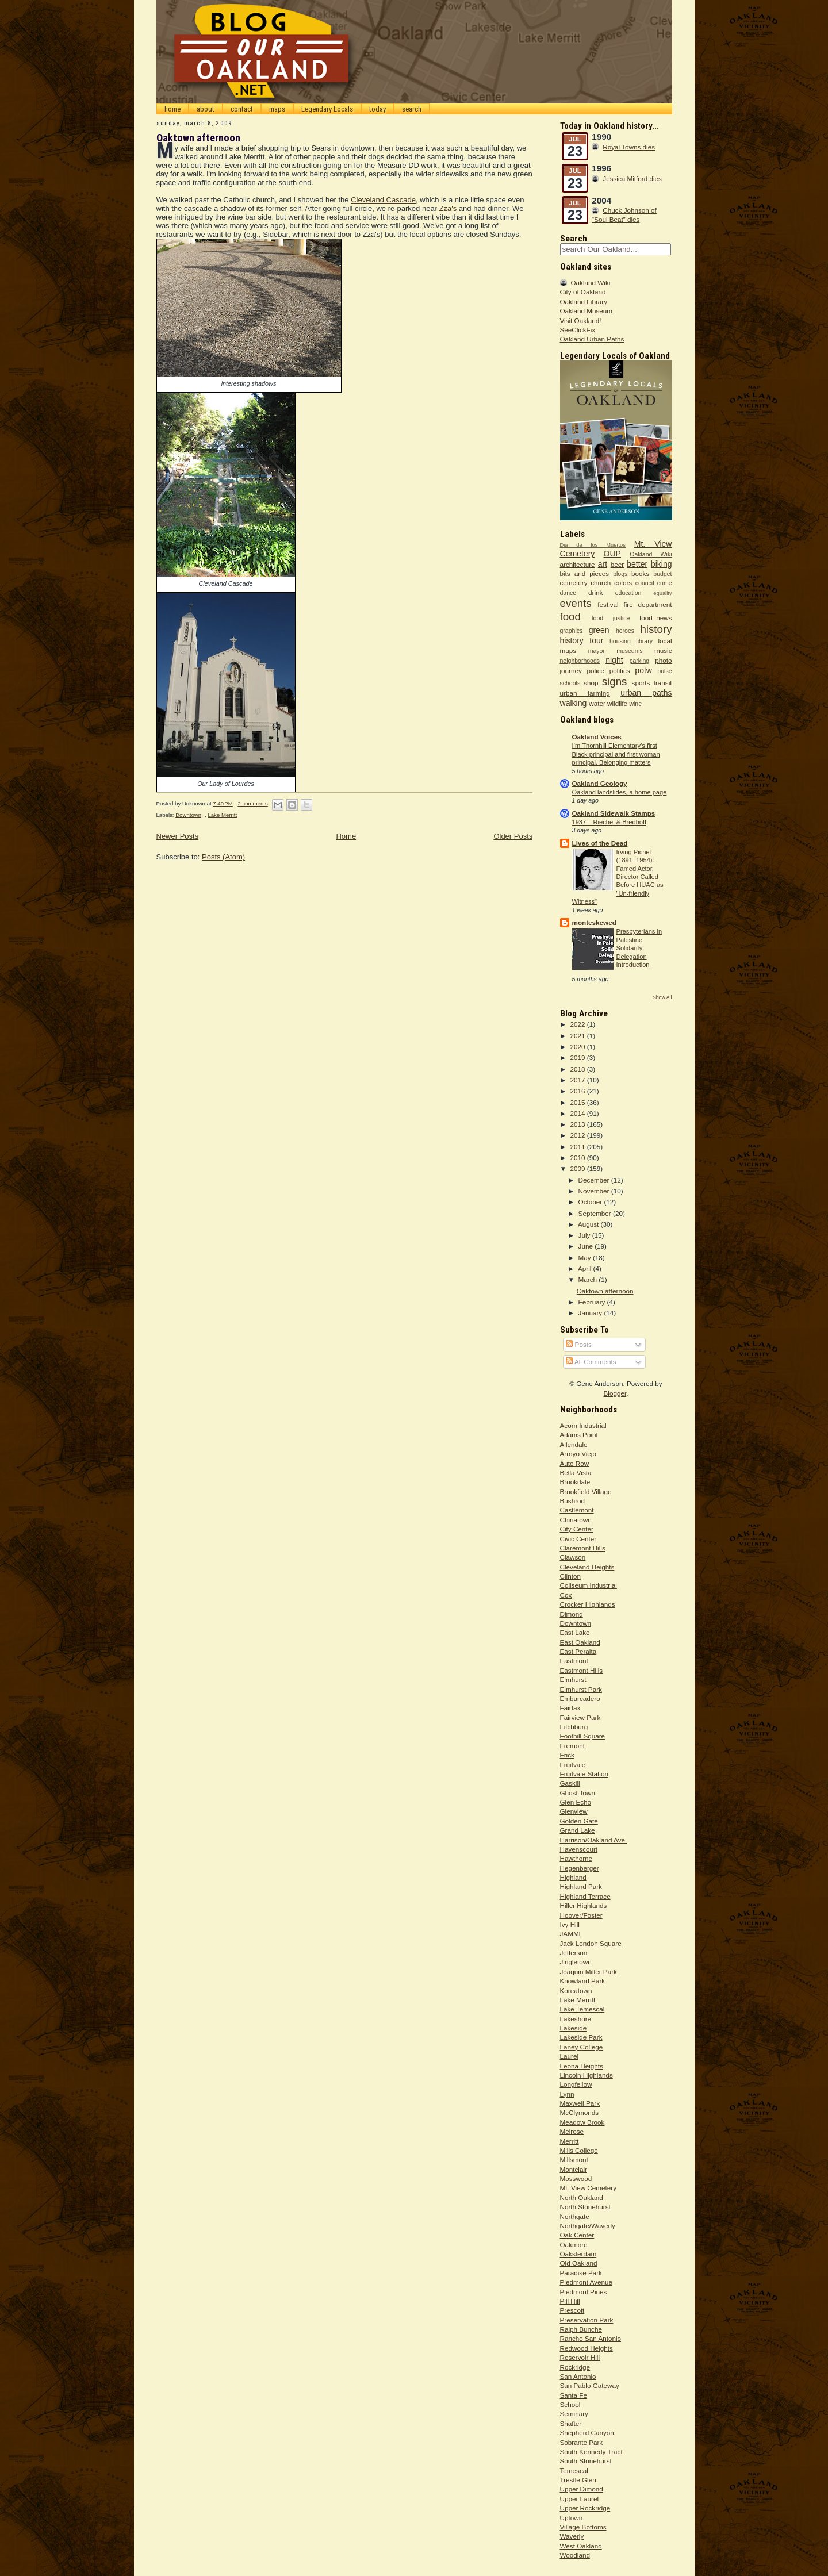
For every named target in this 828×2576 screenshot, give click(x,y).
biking (661, 564)
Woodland (575, 2555)
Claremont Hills (582, 1548)
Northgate (574, 2216)
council (644, 582)
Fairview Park (580, 1717)
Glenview (574, 1811)
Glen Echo (576, 1802)
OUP (612, 553)
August (589, 1224)
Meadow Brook (582, 2122)
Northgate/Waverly (587, 2225)
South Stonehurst (586, 2460)
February (592, 1302)
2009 (578, 1168)
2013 (578, 1124)
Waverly (572, 2536)
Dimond (571, 1614)
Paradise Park (581, 2272)
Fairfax (570, 1707)
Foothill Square (582, 1736)
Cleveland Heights (587, 1567)
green (599, 630)
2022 (578, 1024)
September (595, 1213)
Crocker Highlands (587, 1604)
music (663, 650)
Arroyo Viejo (578, 1453)
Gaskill (570, 1783)
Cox (566, 1595)
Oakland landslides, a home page (619, 792)
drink (595, 592)
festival (607, 604)
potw (643, 670)
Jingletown (576, 1961)
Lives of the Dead (600, 843)
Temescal (574, 2470)
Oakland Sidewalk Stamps (614, 813)
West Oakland (581, 2546)
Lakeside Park (581, 2037)
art (602, 564)
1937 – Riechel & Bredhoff (609, 822)
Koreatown (576, 1990)
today (377, 109)
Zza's (448, 208)
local (665, 640)
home (172, 109)
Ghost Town (578, 1792)
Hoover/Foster (581, 1915)
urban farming (585, 693)
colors (623, 582)
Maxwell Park (580, 2103)
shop (591, 682)
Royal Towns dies (629, 147)
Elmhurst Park (581, 1689)
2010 (578, 1157)
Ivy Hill (570, 1924)
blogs (620, 573)
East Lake (575, 1632)
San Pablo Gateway (589, 2385)
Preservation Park (587, 2320)
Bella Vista (576, 1472)
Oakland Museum (586, 310)
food (570, 617)
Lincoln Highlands (586, 2075)
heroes (625, 630)
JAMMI (570, 1933)
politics (620, 670)
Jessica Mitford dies (632, 178)
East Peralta (578, 1651)
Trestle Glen (578, 2479)
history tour (582, 640)
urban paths (646, 692)
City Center (576, 1529)
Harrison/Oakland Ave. (593, 1840)
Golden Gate (579, 1821)
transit (663, 682)
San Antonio (578, 2376)
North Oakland (581, 2197)
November (594, 1191)
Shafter (571, 2423)
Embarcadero (580, 1698)
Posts (578, 1344)
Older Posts (512, 836)
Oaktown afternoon (198, 138)
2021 (578, 1035)
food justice (611, 618)
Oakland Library (584, 301)
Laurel (569, 2056)
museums (629, 650)
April (585, 1268)
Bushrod (572, 1500)
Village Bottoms (583, 2527)
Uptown (571, 2517)
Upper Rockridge (585, 2508)
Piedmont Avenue (586, 2282)
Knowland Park (582, 1980)
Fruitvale (573, 1764)
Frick (567, 1755)
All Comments (591, 1361)
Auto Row (574, 1463)
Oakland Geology (599, 783)
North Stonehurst (585, 2206)
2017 (578, 1080)
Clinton (570, 1576)
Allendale (574, 1444)
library (644, 641)
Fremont (572, 1745)
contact (242, 109)
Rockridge (575, 2367)
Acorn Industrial (583, 1425)
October (591, 1202)
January (591, 1312)
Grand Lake (577, 1830)
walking (573, 703)
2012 (578, 1135)
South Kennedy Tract (591, 2451)
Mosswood (576, 2178)
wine (635, 703)
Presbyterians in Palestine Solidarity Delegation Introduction (639, 948)
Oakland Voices (597, 736)
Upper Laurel (579, 2498)
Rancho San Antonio (591, 2338)
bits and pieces (585, 573)
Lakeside (573, 2028)
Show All (662, 997)
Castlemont (577, 1510)
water (597, 703)
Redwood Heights (586, 2348)
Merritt (569, 2141)
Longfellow (576, 2084)
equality (662, 593)
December (594, 1180)
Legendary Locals (327, 109)
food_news (655, 617)
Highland (573, 1877)
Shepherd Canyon (587, 2432)
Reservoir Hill (580, 2357)
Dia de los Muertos (593, 545)
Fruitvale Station (584, 1774)
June (586, 1246)
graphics (571, 630)
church (601, 582)
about (205, 109)
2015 (578, 1102)
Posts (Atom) (223, 857)
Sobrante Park (581, 2442)
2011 (578, 1146)
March (588, 1279)
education (628, 592)
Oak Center (577, 2235)
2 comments (252, 803)
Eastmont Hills (581, 1670)
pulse (664, 670)
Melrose (572, 2131)
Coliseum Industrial (588, 1585)
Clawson (573, 1557)
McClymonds (579, 2112)
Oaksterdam (578, 2254)
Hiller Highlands (583, 1905)
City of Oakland (583, 291)
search (411, 109)
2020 (578, 1046)
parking (640, 660)
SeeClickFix (578, 329)
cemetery (574, 582)
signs (614, 681)
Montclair (573, 2169)
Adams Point (579, 1434)
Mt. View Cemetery (588, 2187)
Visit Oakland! (580, 320)
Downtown (188, 815)
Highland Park (581, 1886)
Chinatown (576, 1519)
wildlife (617, 703)
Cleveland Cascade (383, 199)
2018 (578, 1069)
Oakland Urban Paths (592, 339)
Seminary (574, 2413)
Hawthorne (576, 1858)
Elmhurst (573, 1679)
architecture (577, 564)
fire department (647, 604)
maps (277, 109)
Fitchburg (574, 1726)
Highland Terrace (585, 1896)
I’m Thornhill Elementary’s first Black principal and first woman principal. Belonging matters (616, 754)
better (637, 564)
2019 (578, 1057)
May (585, 1257)
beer (617, 564)
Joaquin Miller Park (588, 1971)
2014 (578, 1113)
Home (346, 836)
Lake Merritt (222, 815)
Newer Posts (177, 836)
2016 (578, 1091)
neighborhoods (580, 660)
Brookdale (575, 1481)
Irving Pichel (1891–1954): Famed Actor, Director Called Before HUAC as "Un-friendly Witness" (618, 877)
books (640, 573)
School (570, 2404)
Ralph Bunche (581, 2329)
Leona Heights (581, 2066)
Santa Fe (573, 2395)
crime (664, 582)
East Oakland (580, 1642)
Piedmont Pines (583, 2291)
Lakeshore (576, 2018)
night (614, 660)
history (656, 629)
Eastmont (574, 1660)
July (585, 1235)
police (596, 670)
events (576, 603)
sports (641, 682)
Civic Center (578, 1538)
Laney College (581, 2047)
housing (620, 641)
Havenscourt (579, 1849)
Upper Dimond (581, 2489)
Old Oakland (578, 2263)
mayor (596, 650)
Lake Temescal (582, 2009)
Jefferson (574, 1952)
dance (568, 592)
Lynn (567, 2094)
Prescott (572, 2310)
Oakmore (574, 2244)
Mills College (579, 2150)
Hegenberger (579, 1868)
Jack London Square (591, 1943)
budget (662, 573)
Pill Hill (570, 2301)
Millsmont (574, 2159)
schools (570, 682)
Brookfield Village (586, 1491)
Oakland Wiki (591, 282)
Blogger (615, 1393)
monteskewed (594, 922)
